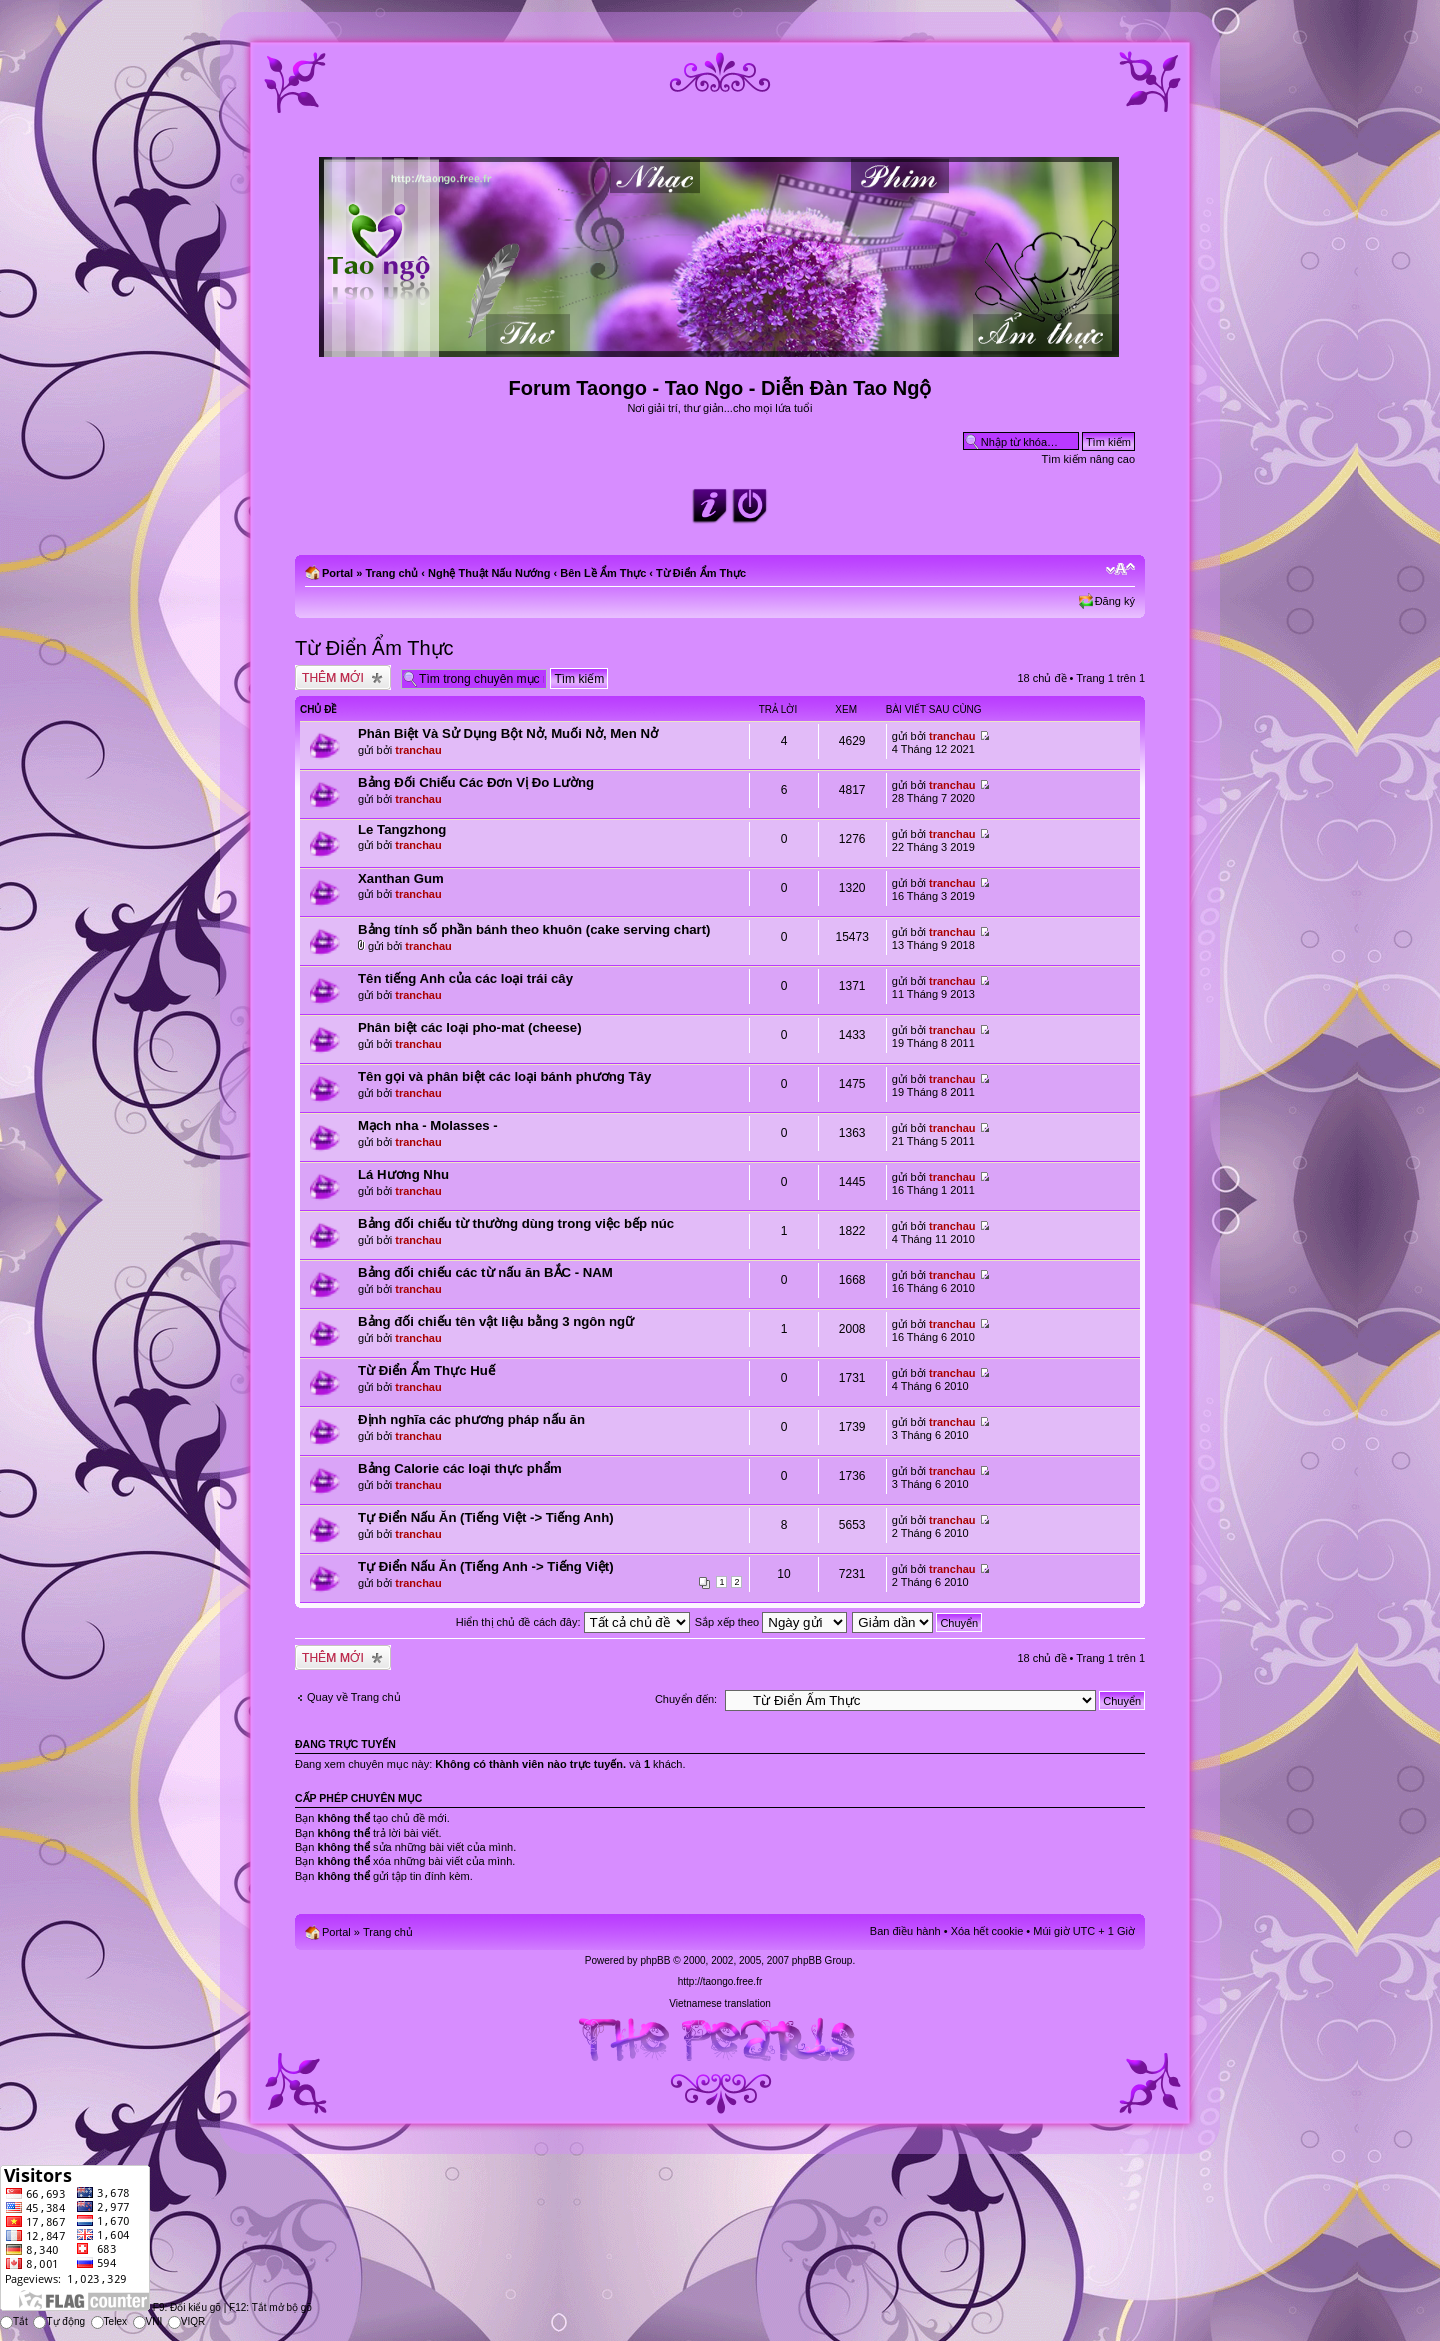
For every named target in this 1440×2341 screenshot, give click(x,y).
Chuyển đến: (686, 1699)
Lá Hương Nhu (403, 1174)
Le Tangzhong (402, 829)
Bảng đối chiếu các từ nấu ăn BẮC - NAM (485, 1272)
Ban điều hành (905, 1931)
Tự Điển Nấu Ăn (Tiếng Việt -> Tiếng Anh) (486, 1517)
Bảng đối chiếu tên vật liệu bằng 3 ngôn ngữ (496, 1321)
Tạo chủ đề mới (343, 677)
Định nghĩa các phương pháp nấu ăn (471, 1419)
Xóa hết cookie (987, 1931)
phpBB (655, 1960)
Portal (337, 573)
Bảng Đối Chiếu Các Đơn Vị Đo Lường (476, 782)
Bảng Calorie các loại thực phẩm (460, 1468)
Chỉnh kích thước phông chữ (1120, 569)
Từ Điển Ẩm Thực (701, 573)
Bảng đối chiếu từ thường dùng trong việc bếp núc (516, 1223)
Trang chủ (391, 573)
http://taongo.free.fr (720, 1981)
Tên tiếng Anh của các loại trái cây (465, 978)
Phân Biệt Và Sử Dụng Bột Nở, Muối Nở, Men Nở (508, 733)
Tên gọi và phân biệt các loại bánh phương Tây (504, 1076)
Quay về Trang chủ (354, 1697)
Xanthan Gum (401, 878)
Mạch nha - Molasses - (428, 1125)
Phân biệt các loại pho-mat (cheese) (470, 1027)
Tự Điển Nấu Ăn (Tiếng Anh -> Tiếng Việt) (486, 1566)
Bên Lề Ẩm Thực (603, 573)
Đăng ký (1115, 601)
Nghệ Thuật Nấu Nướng (489, 573)
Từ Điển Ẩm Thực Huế (426, 1370)
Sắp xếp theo (771, 1622)
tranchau (418, 750)
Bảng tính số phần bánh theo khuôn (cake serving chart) (534, 929)
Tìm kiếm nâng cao (1088, 459)
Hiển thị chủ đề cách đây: (573, 1622)
